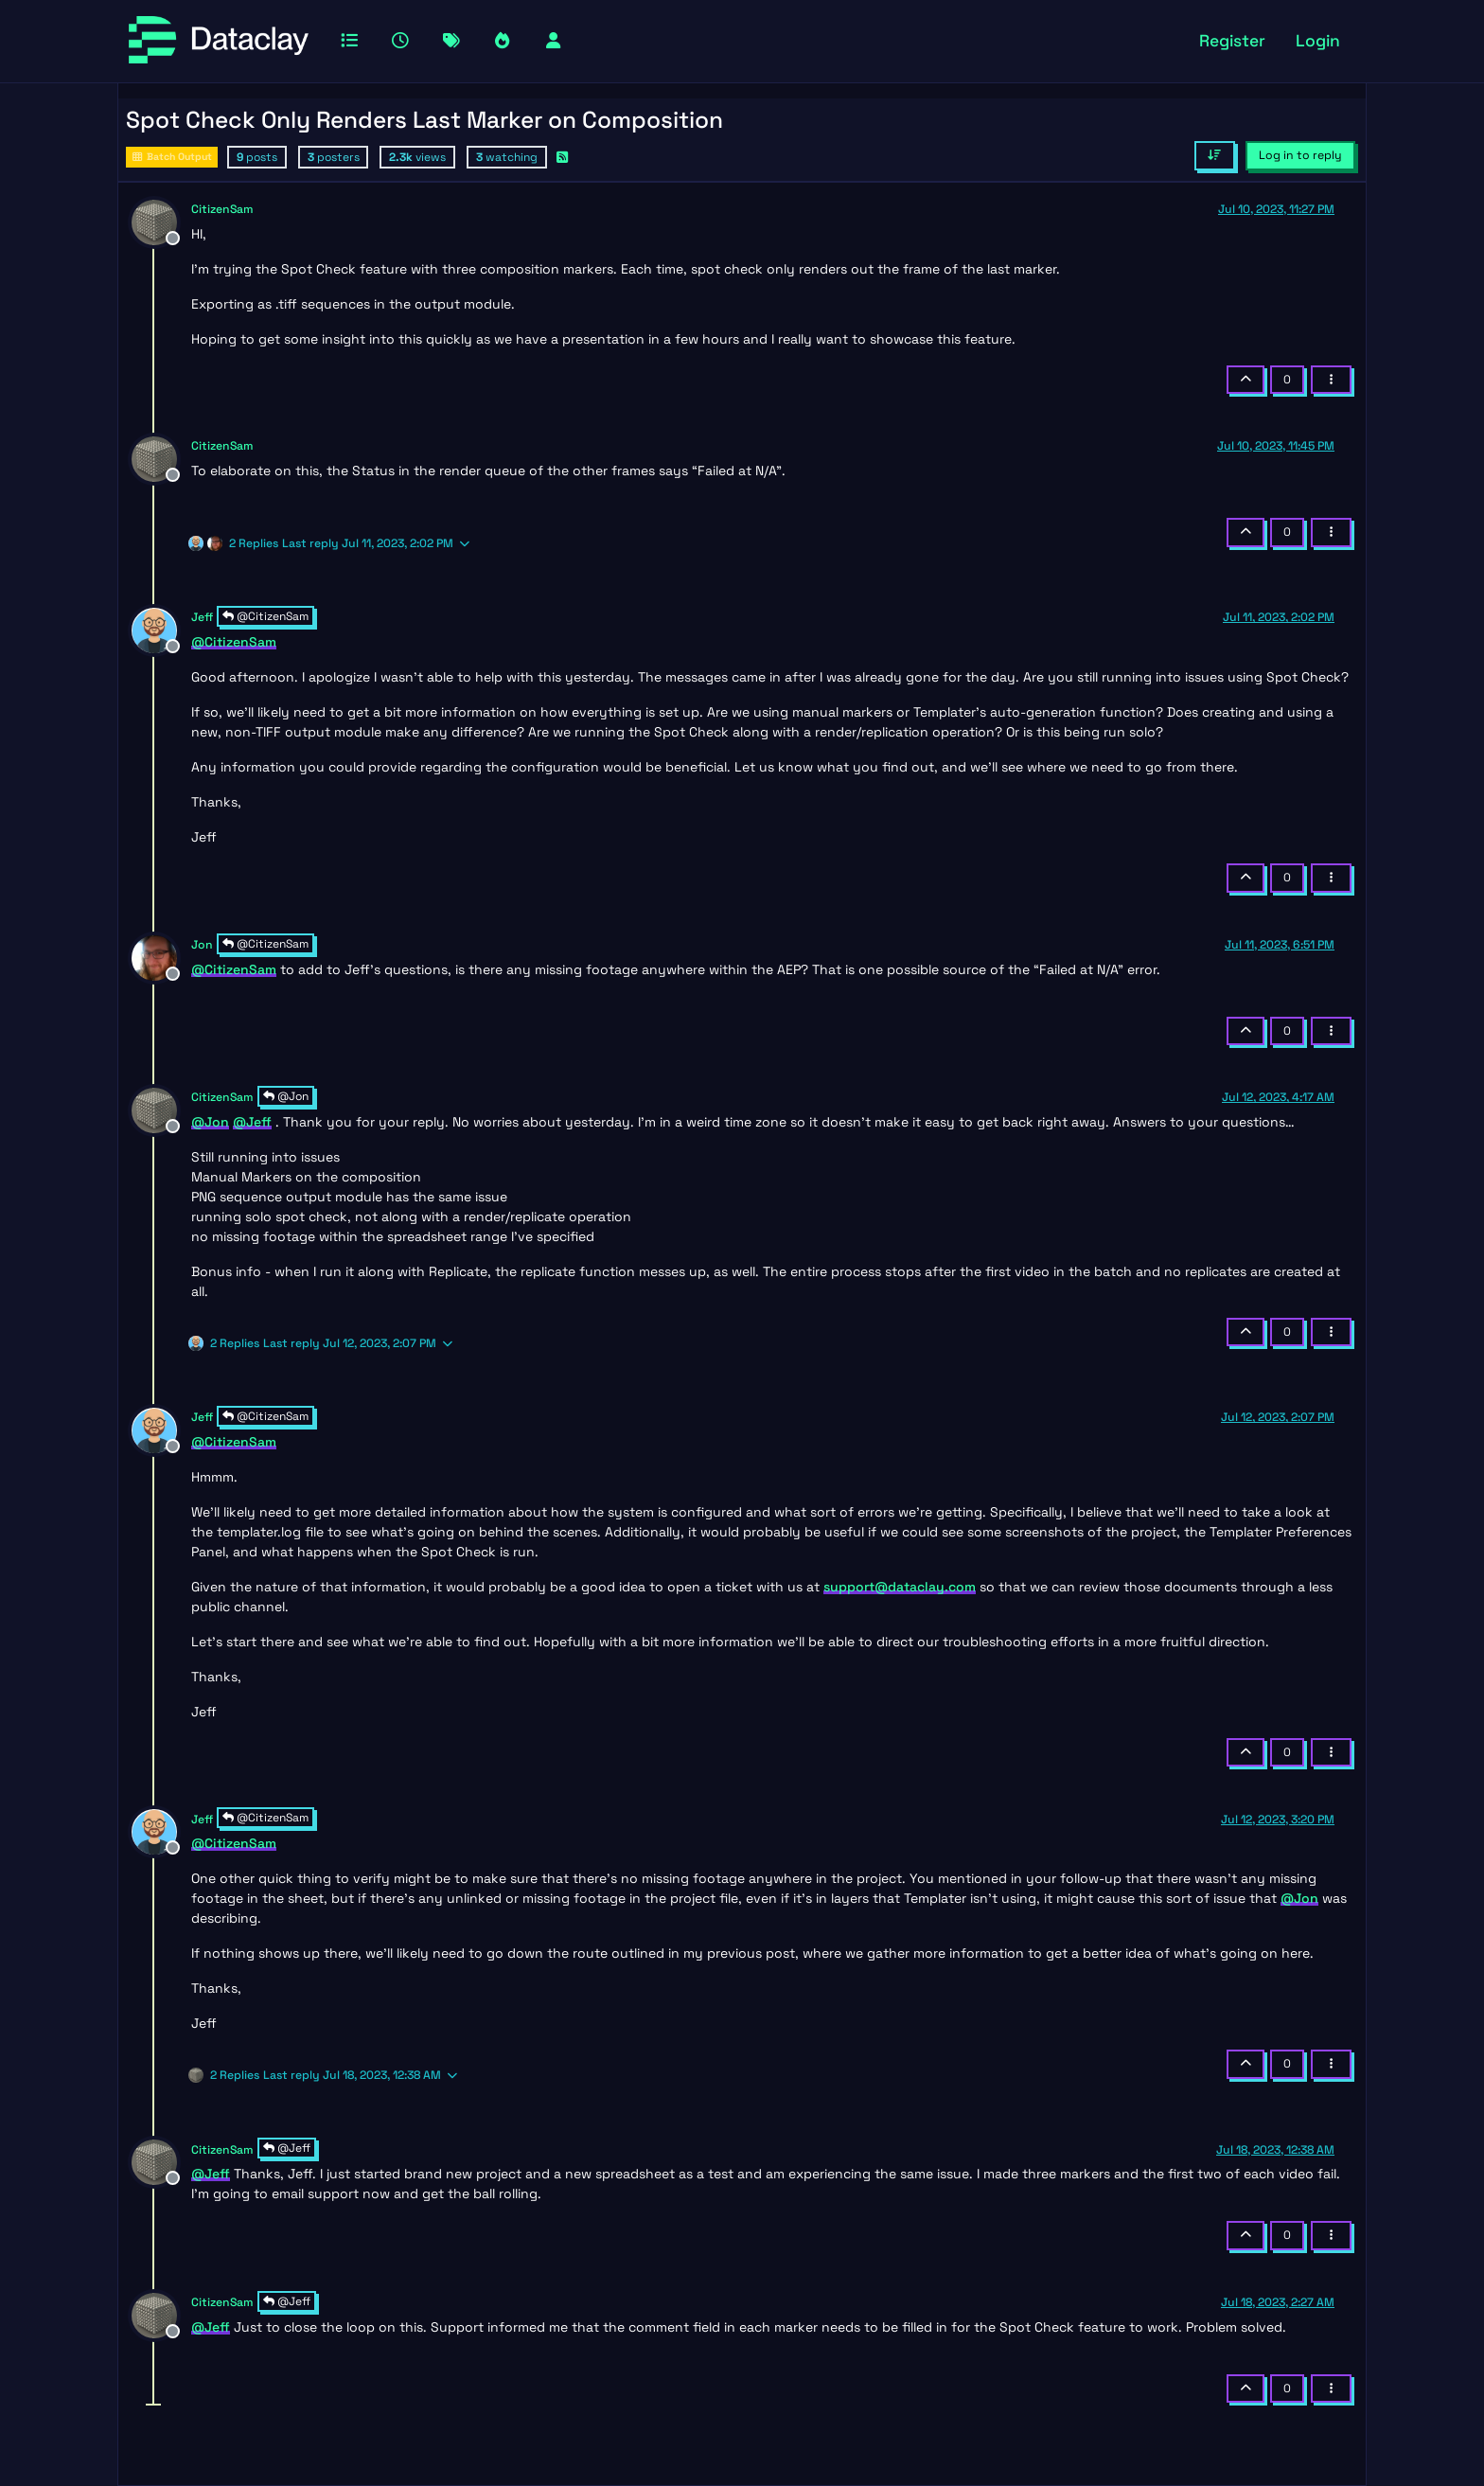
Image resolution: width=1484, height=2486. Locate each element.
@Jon (286, 1096)
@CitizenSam (265, 616)
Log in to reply (1300, 155)
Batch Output (172, 157)
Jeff (202, 617)
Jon (202, 944)
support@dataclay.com (899, 1586)
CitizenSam (222, 209)
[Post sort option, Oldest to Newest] (1214, 155)
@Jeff (286, 2148)
